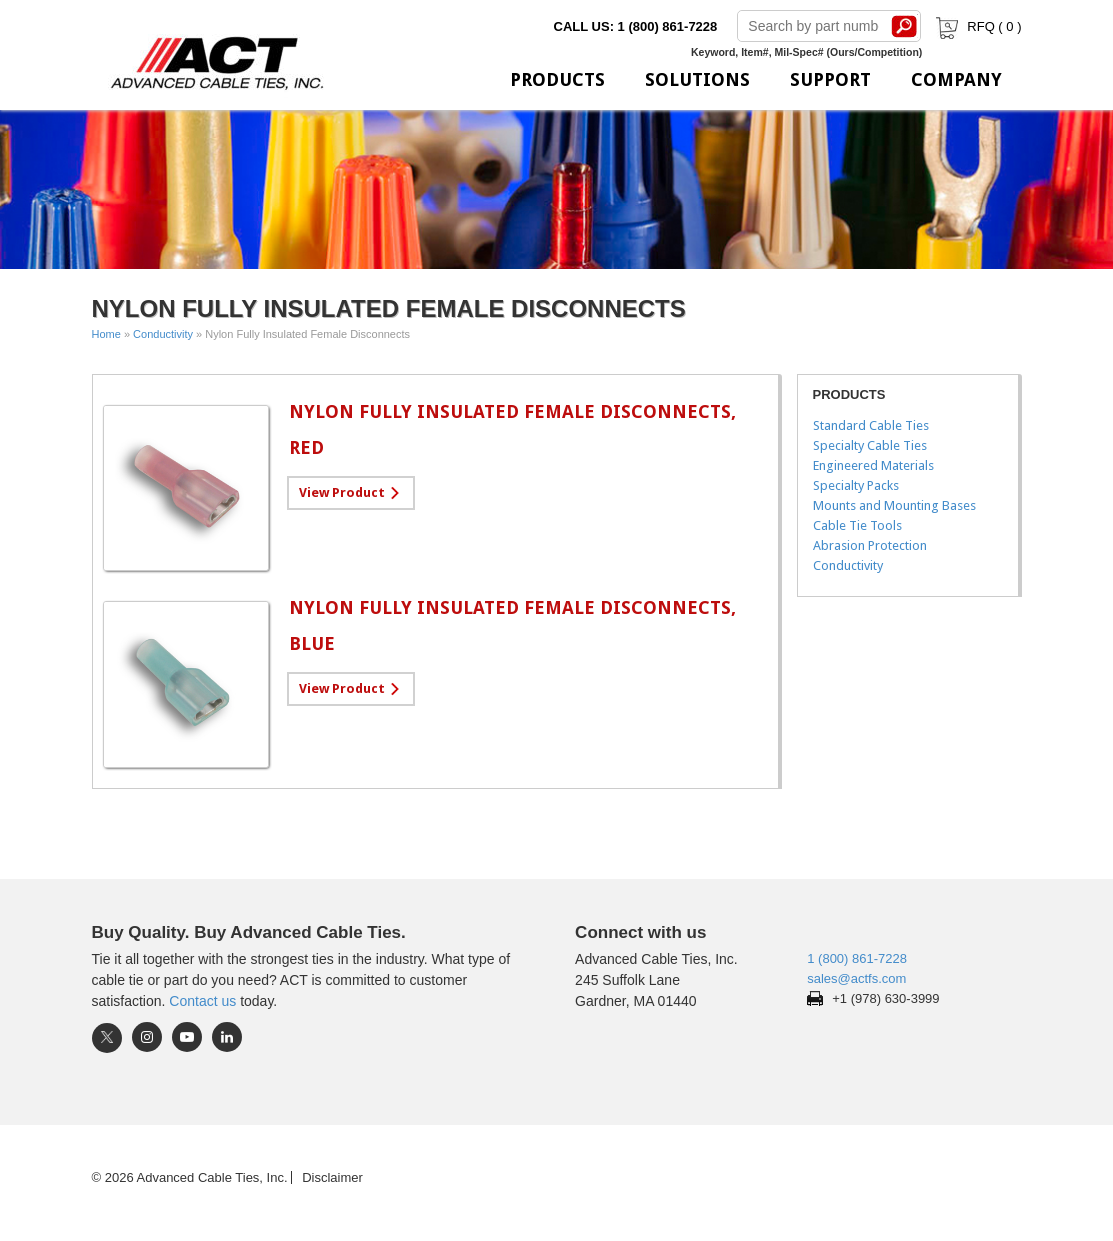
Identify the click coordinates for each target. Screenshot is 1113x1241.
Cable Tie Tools (857, 525)
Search (904, 26)
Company (956, 79)
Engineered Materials (873, 465)
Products (557, 79)
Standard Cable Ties (871, 425)
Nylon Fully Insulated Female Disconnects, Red (512, 429)
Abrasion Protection (870, 545)
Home (106, 334)
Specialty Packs (856, 485)
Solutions (697, 79)
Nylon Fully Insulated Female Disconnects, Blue (512, 625)
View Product (342, 492)
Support (830, 79)
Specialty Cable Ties (870, 445)
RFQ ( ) (976, 26)
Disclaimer (332, 1177)
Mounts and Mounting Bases (894, 505)
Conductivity (163, 334)
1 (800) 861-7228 (857, 958)
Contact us (202, 1001)
